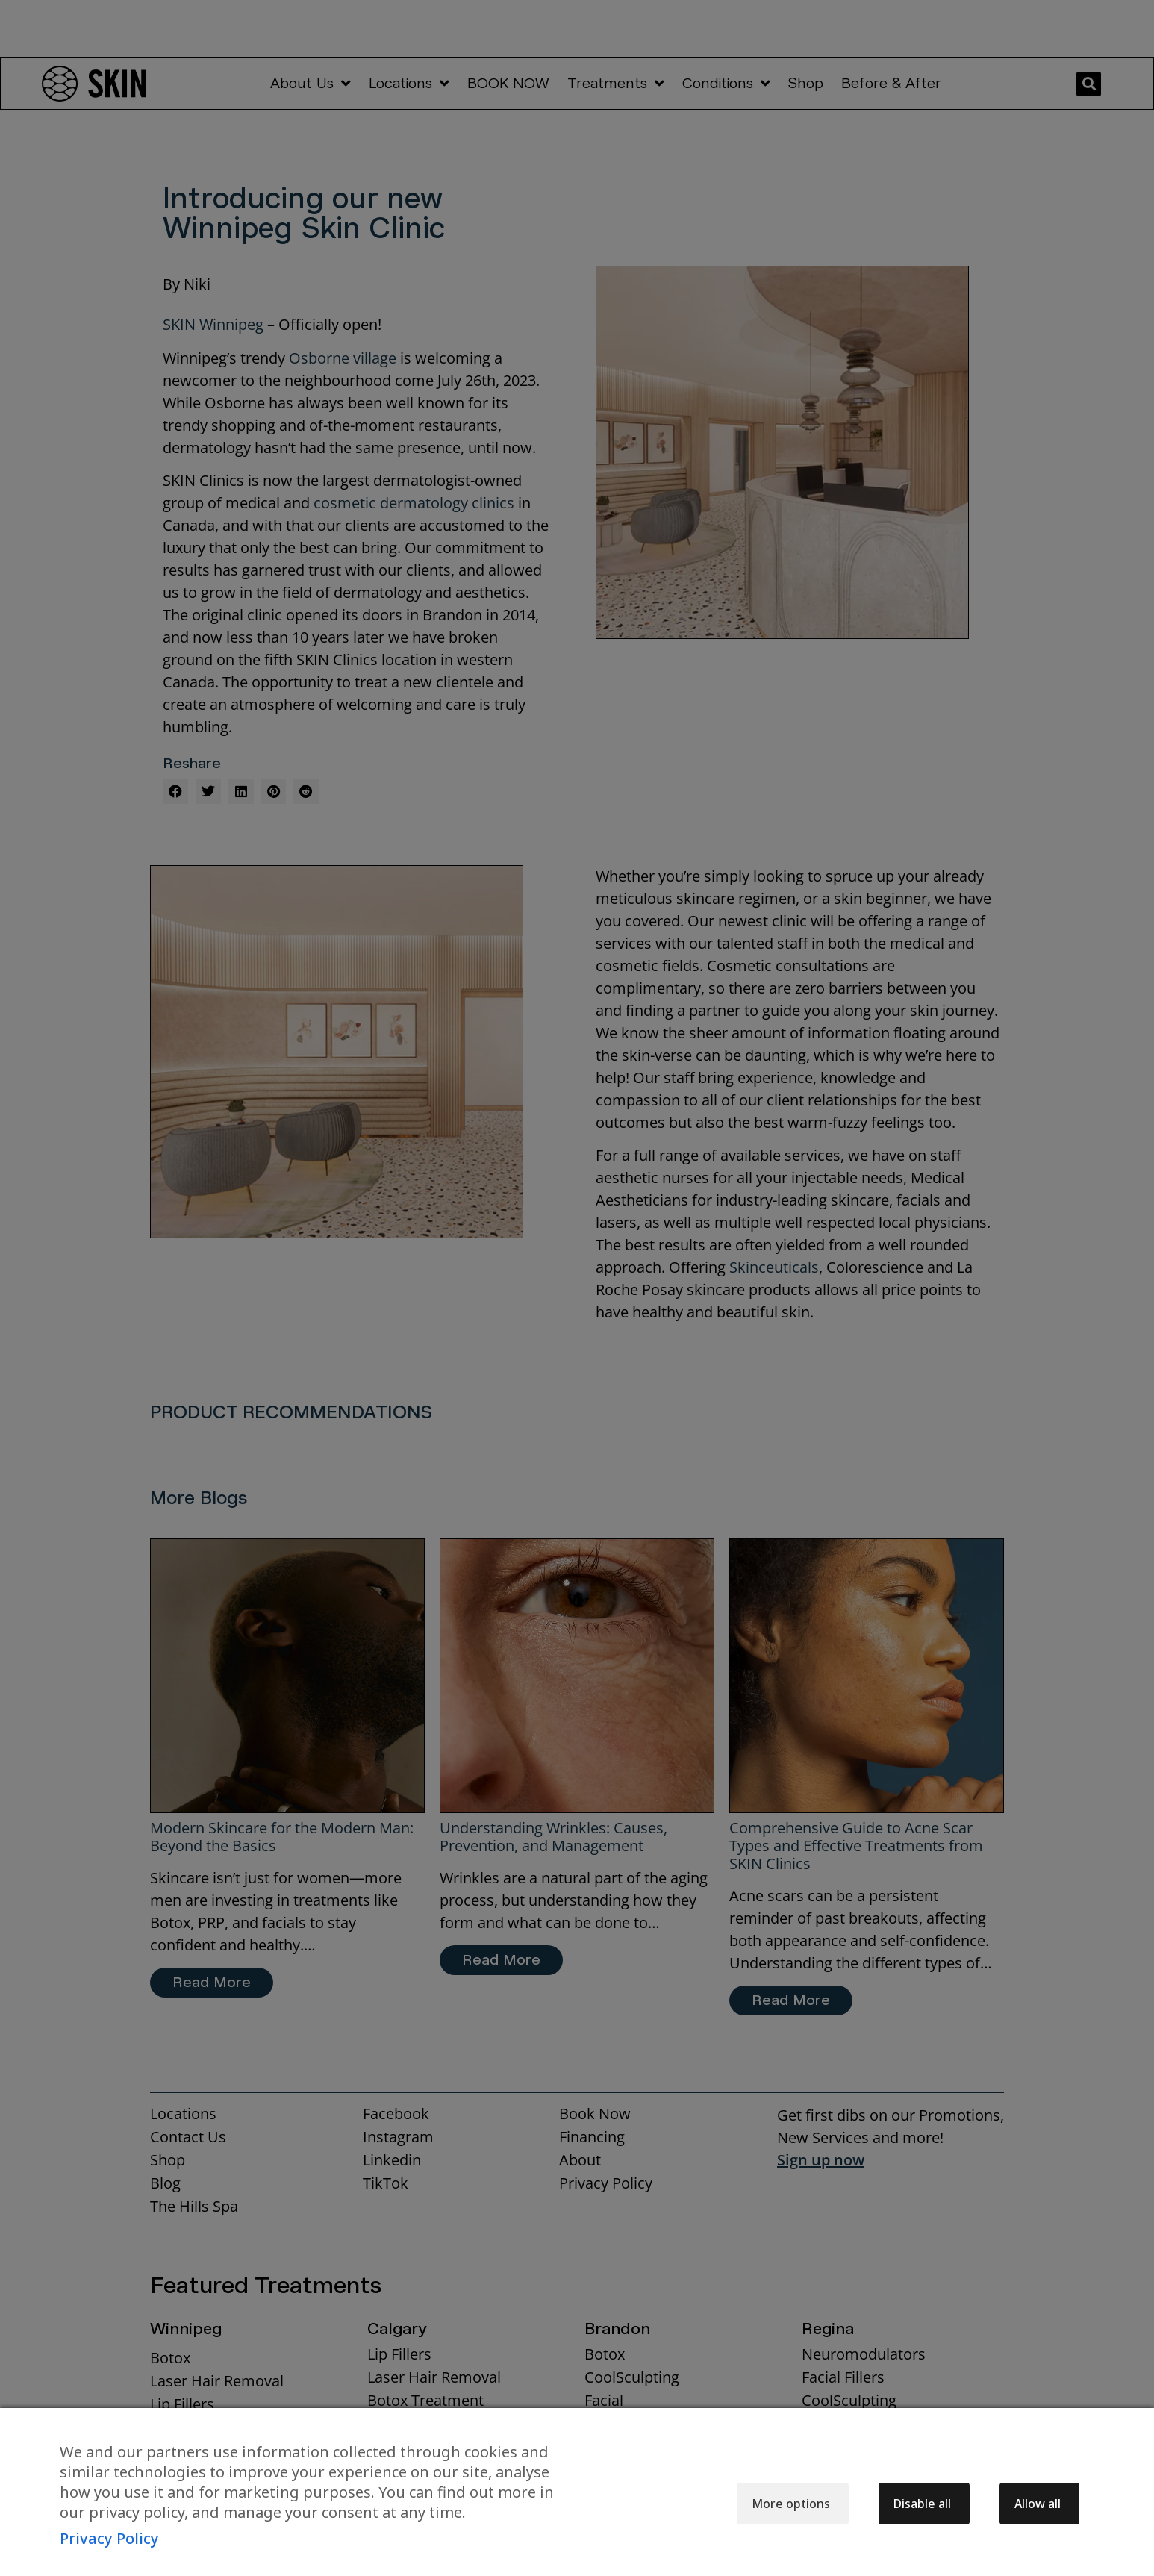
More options (791, 2503)
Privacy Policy (109, 2538)
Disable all (922, 2503)
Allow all (1037, 2503)
